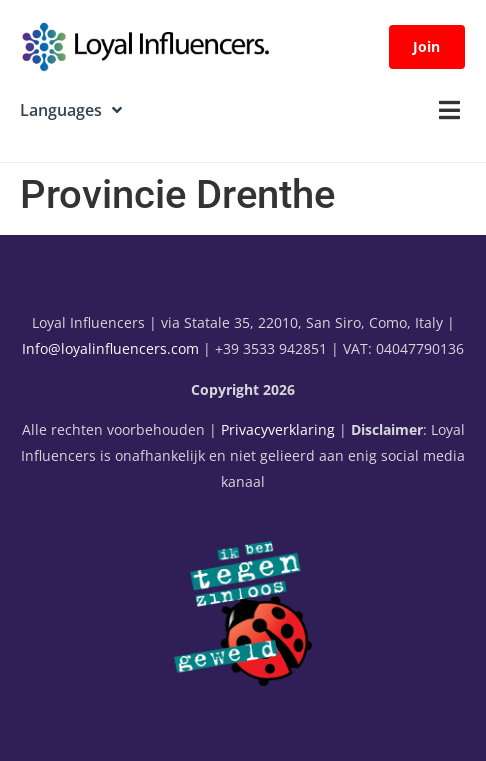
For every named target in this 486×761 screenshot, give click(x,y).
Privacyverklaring (278, 429)
